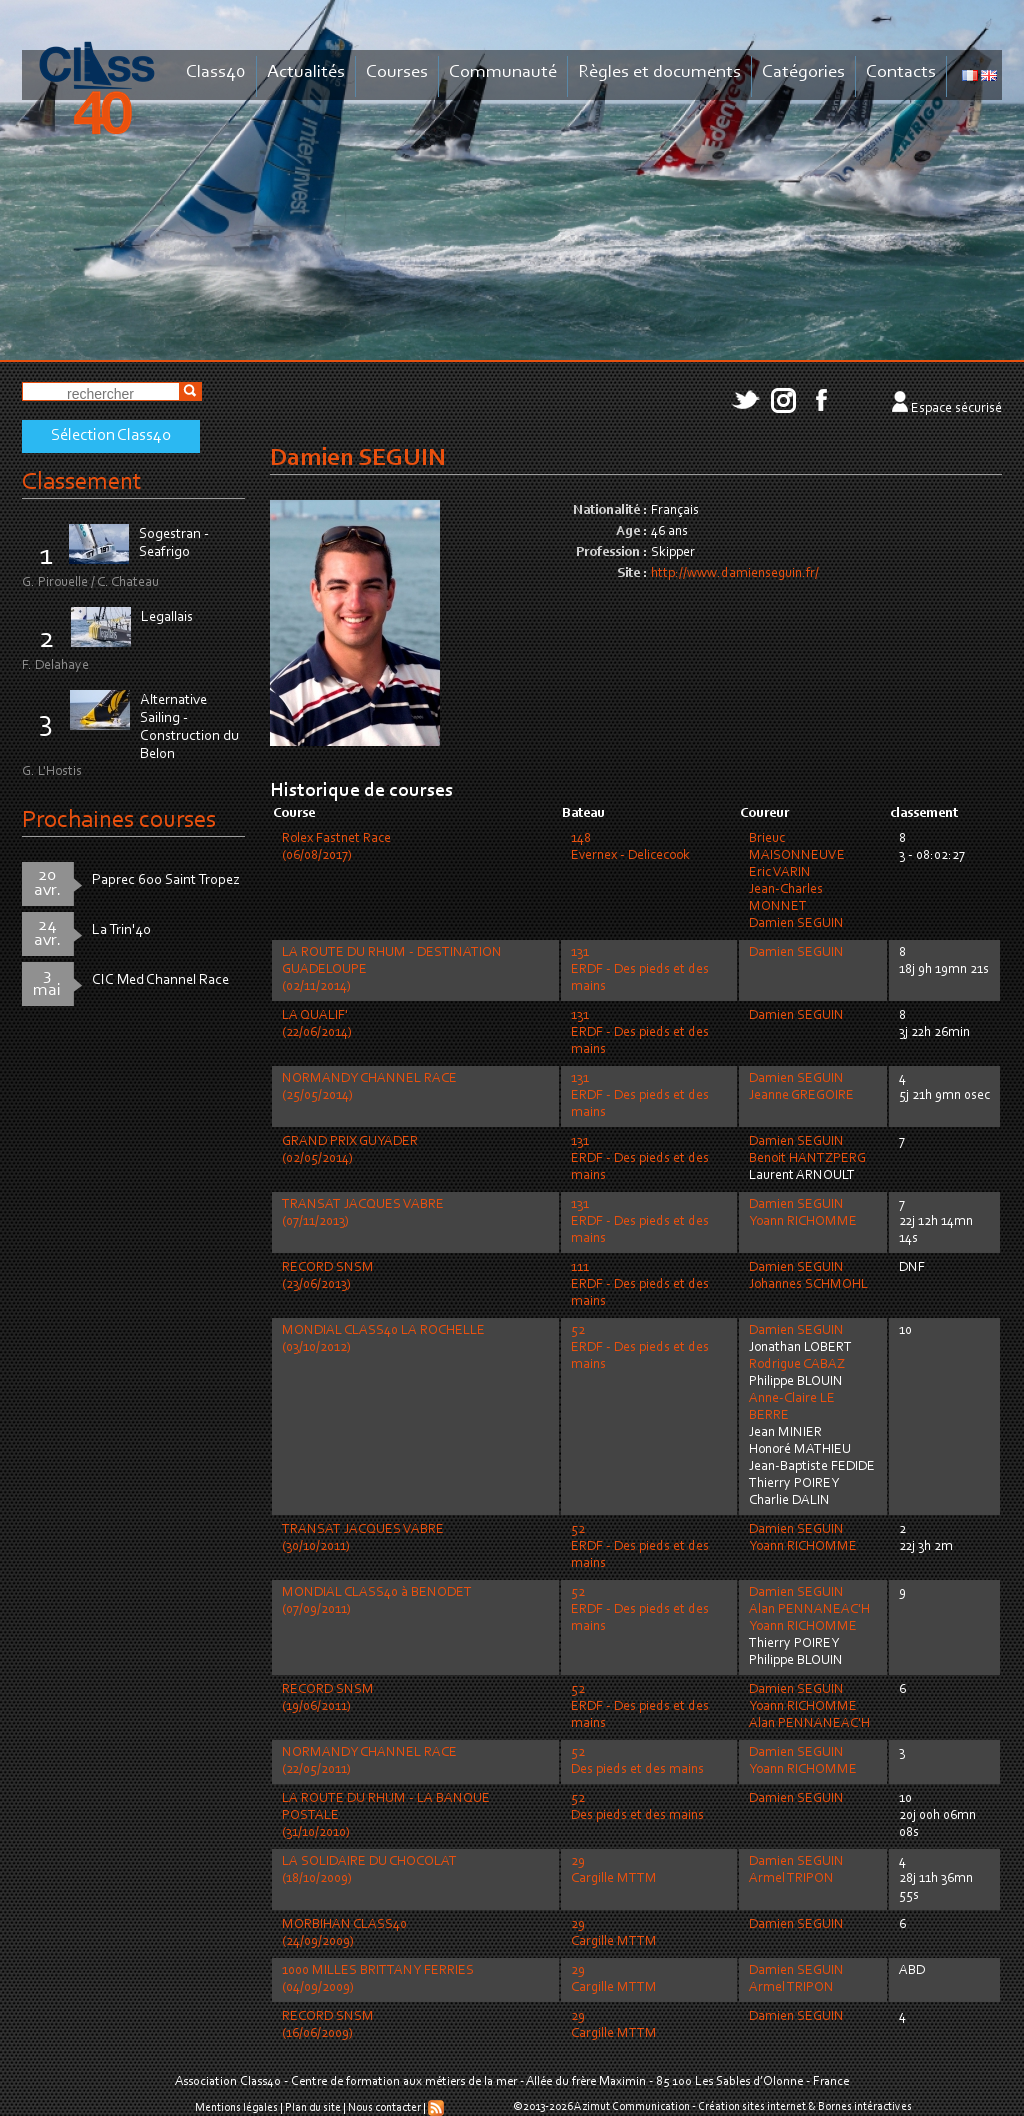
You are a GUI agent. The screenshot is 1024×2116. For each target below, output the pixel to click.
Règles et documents (659, 72)
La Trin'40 (121, 930)
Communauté (503, 72)
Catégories (803, 72)
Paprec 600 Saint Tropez (166, 880)
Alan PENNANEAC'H (809, 1610)
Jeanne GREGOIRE (801, 1096)
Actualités (306, 72)
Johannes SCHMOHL (808, 1285)
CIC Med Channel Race (160, 980)
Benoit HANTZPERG (807, 1159)
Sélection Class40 (111, 436)
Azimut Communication (632, 2107)
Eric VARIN (780, 873)
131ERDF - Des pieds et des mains (640, 970)
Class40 (216, 72)
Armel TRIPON (791, 1879)
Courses (397, 72)
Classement (82, 482)
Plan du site (313, 2108)
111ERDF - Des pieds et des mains (640, 1285)
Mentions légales (236, 2108)
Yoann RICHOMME (803, 1222)
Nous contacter (384, 2108)
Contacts (901, 72)
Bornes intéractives (865, 2107)
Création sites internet (752, 2107)
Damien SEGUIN (796, 924)
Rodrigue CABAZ (797, 1365)
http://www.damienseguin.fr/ (735, 574)
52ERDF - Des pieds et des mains (640, 1348)
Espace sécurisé (956, 409)
